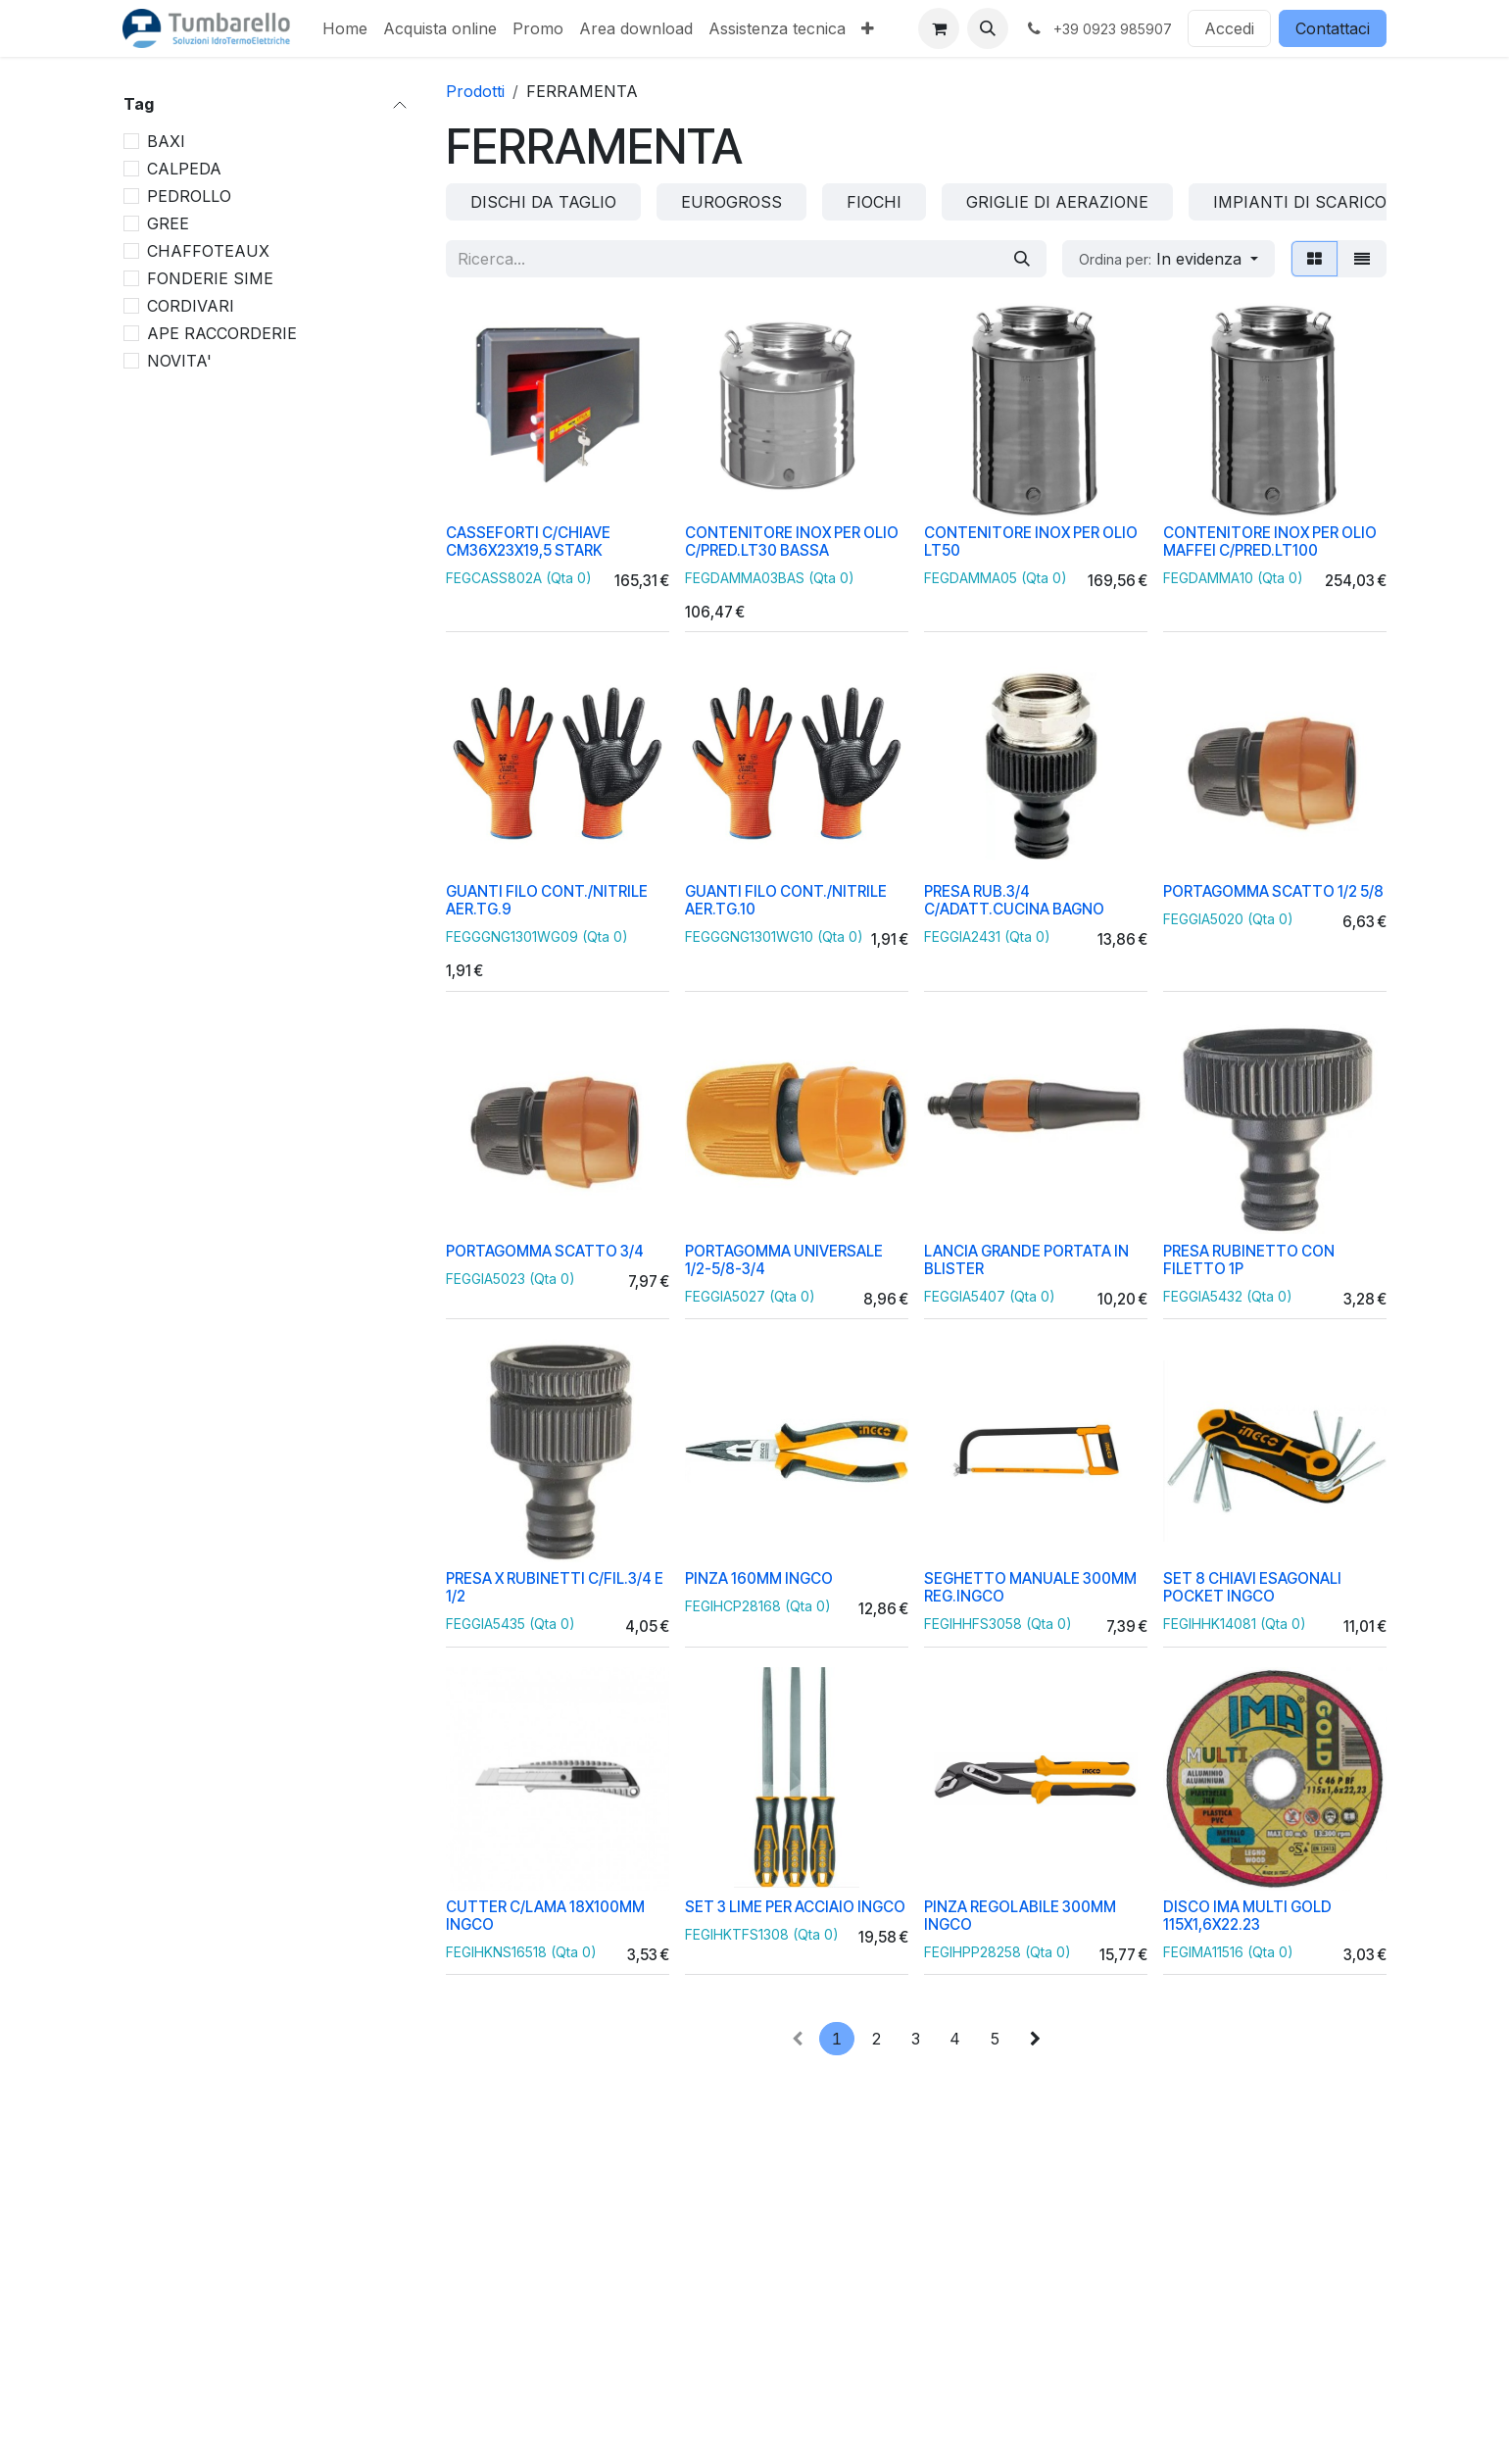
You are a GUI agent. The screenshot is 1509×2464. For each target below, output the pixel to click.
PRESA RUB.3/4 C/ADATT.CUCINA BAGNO (1014, 900)
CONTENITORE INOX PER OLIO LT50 (1031, 541)
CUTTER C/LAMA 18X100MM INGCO (545, 1915)
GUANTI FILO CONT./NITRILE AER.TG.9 (547, 900)
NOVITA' (179, 360)
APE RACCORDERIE (222, 333)
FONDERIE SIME (210, 278)
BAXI (166, 141)
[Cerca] (1022, 258)
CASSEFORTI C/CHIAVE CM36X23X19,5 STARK (528, 541)
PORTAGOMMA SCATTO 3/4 (545, 1251)
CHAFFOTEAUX (208, 251)
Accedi (1229, 28)
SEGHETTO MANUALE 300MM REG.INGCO (1030, 1587)
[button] (987, 28)
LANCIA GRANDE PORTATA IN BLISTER (1026, 1260)
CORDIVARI (190, 306)
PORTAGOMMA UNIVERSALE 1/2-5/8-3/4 (784, 1260)
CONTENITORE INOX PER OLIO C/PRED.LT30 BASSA (792, 541)
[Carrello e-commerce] (938, 28)
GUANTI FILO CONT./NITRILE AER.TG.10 (786, 900)
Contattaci (1332, 28)
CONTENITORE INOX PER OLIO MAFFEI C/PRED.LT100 (1270, 541)
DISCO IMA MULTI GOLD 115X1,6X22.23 (1247, 1915)
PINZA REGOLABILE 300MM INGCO (1020, 1915)
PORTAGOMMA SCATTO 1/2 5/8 (1273, 891)
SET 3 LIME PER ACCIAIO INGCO (795, 1906)
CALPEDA (184, 168)
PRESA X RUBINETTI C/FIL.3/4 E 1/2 (554, 1587)
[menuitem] (345, 28)
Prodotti (475, 91)
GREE (168, 223)
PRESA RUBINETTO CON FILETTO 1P (1249, 1260)
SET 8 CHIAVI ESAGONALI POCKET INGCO (1252, 1587)
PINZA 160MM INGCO (759, 1578)
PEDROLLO (189, 196)
